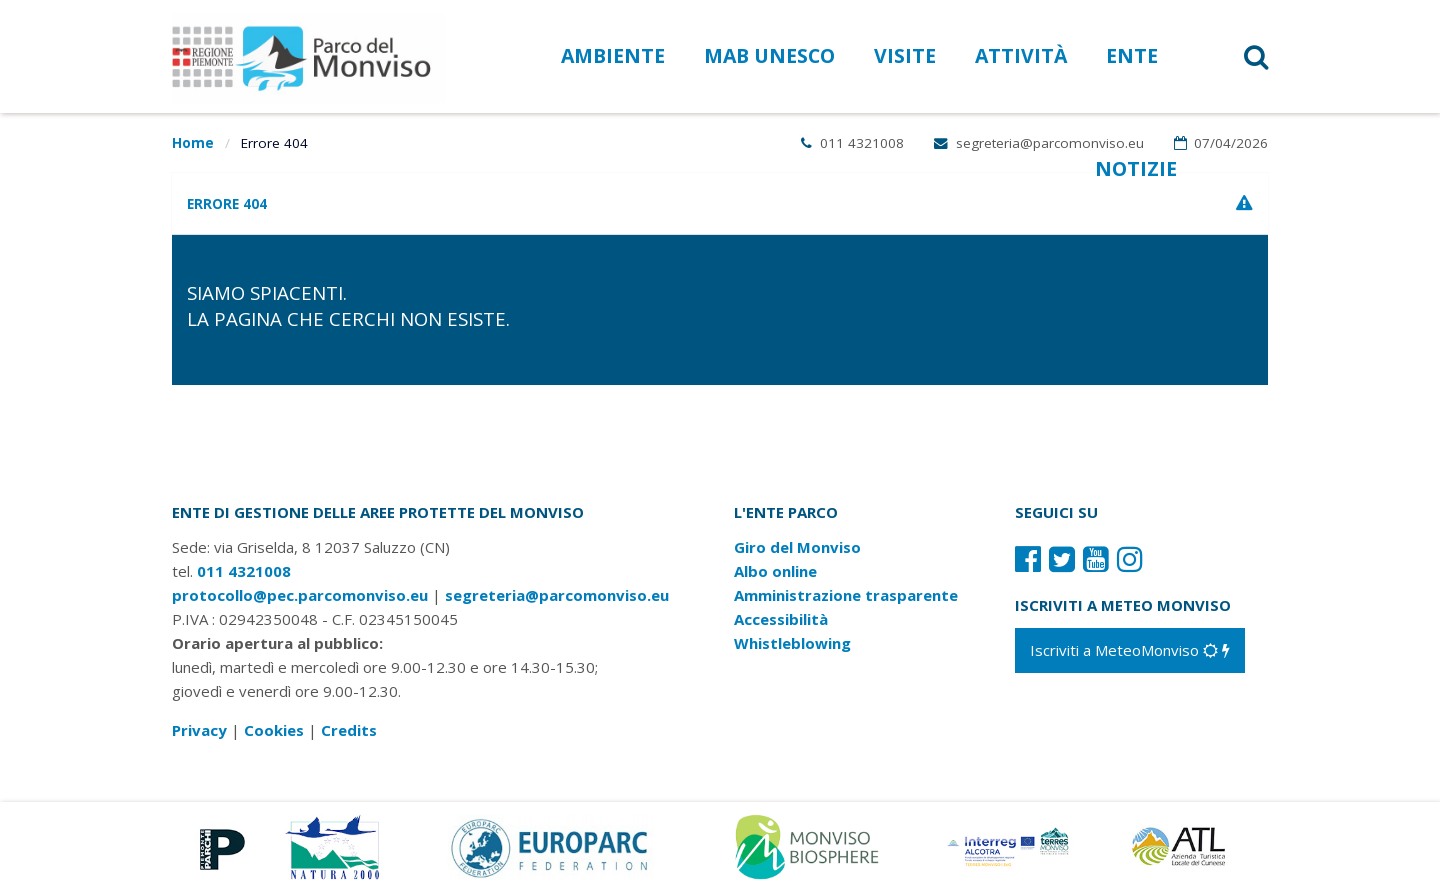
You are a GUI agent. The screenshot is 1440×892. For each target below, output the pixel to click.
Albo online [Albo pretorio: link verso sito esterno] (775, 571)
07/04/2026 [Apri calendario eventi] (1221, 143)
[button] (1230, 56)
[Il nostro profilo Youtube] (1096, 558)
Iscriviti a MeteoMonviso (1130, 650)
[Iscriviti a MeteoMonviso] (1130, 650)
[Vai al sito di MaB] (810, 845)
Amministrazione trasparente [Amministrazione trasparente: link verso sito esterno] (846, 595)
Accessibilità (781, 619)
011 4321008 (852, 143)
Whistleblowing (792, 643)
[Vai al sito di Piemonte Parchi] (218, 845)
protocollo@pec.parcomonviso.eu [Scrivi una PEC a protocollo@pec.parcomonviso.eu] (300, 595)
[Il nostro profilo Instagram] (1130, 558)
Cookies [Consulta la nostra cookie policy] (274, 730)
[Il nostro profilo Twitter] (1062, 558)
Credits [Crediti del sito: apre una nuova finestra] (349, 730)
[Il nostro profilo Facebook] (1028, 558)
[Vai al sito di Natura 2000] (332, 845)
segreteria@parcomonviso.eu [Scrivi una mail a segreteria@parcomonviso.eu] (1039, 143)
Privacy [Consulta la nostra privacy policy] (199, 730)
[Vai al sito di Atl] (1185, 845)
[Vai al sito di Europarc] (551, 845)
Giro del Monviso (797, 547)
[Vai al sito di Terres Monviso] (1010, 845)
